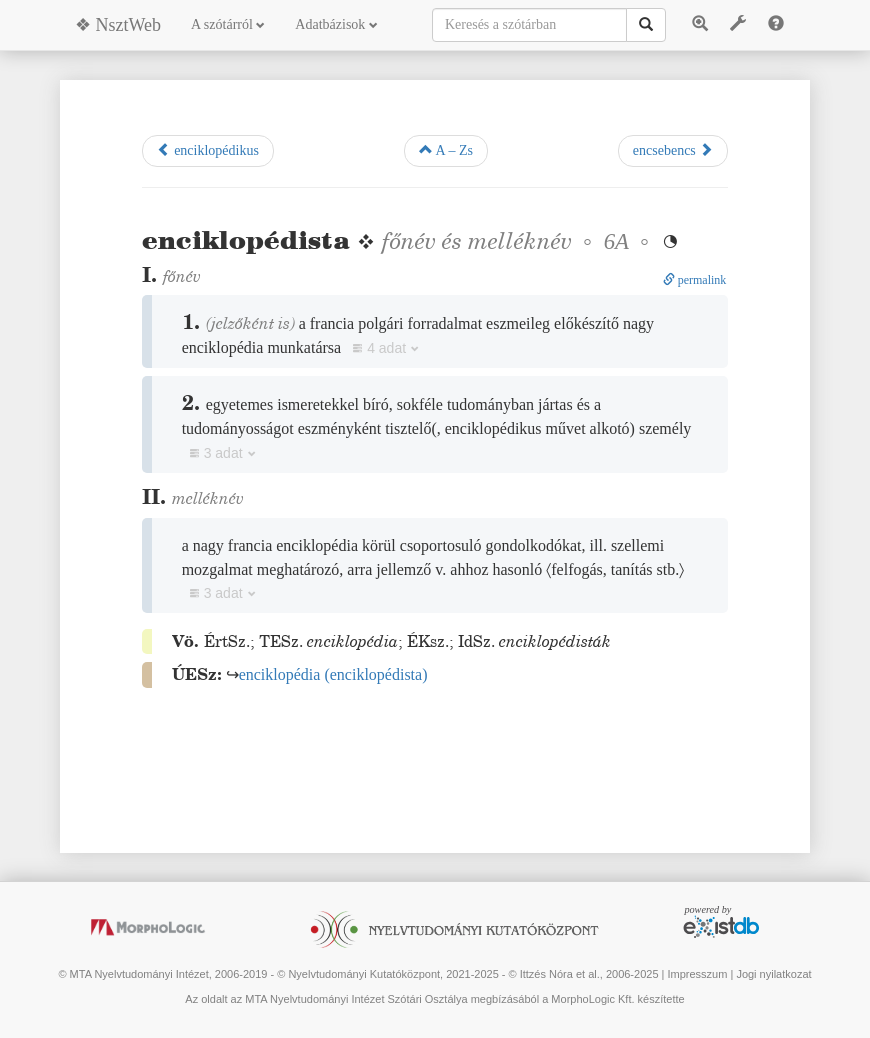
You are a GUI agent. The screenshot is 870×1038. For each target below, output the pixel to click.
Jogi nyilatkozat (773, 974)
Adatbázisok (336, 24)
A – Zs (446, 150)
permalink (695, 280)
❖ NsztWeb (118, 25)
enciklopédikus (208, 150)
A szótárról (228, 24)
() (333, 674)
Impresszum (697, 974)
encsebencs (673, 150)
